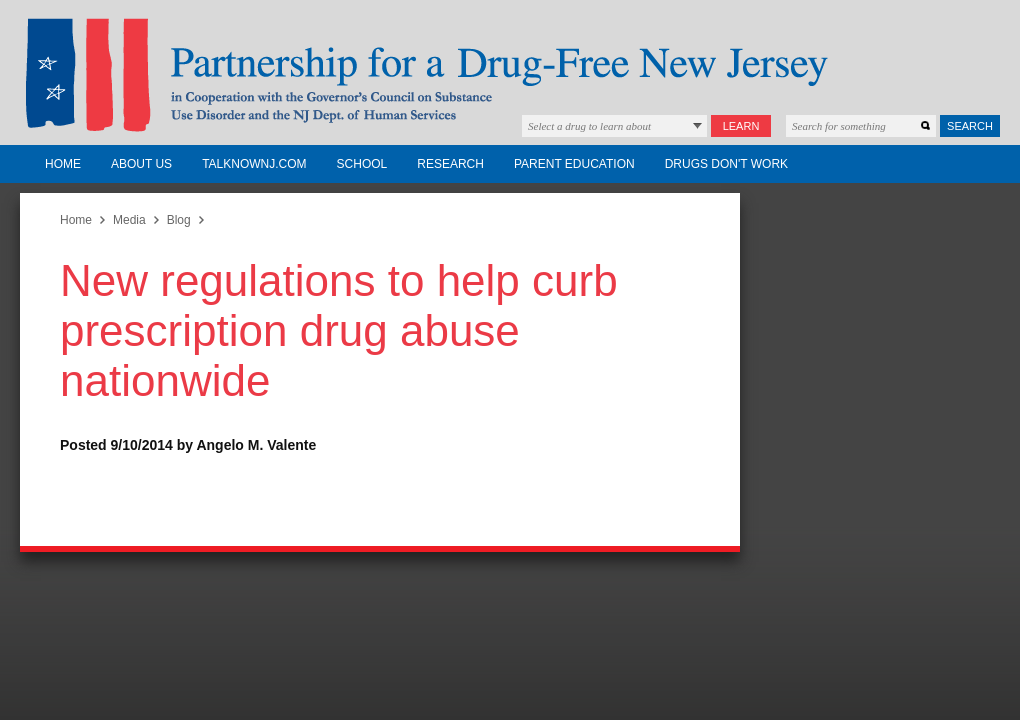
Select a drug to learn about (589, 126)
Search (970, 126)
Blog (179, 220)
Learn (741, 126)
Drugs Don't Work (726, 164)
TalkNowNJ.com (254, 164)
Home (63, 164)
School (362, 164)
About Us (141, 164)
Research (450, 164)
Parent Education (574, 164)
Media (129, 220)
